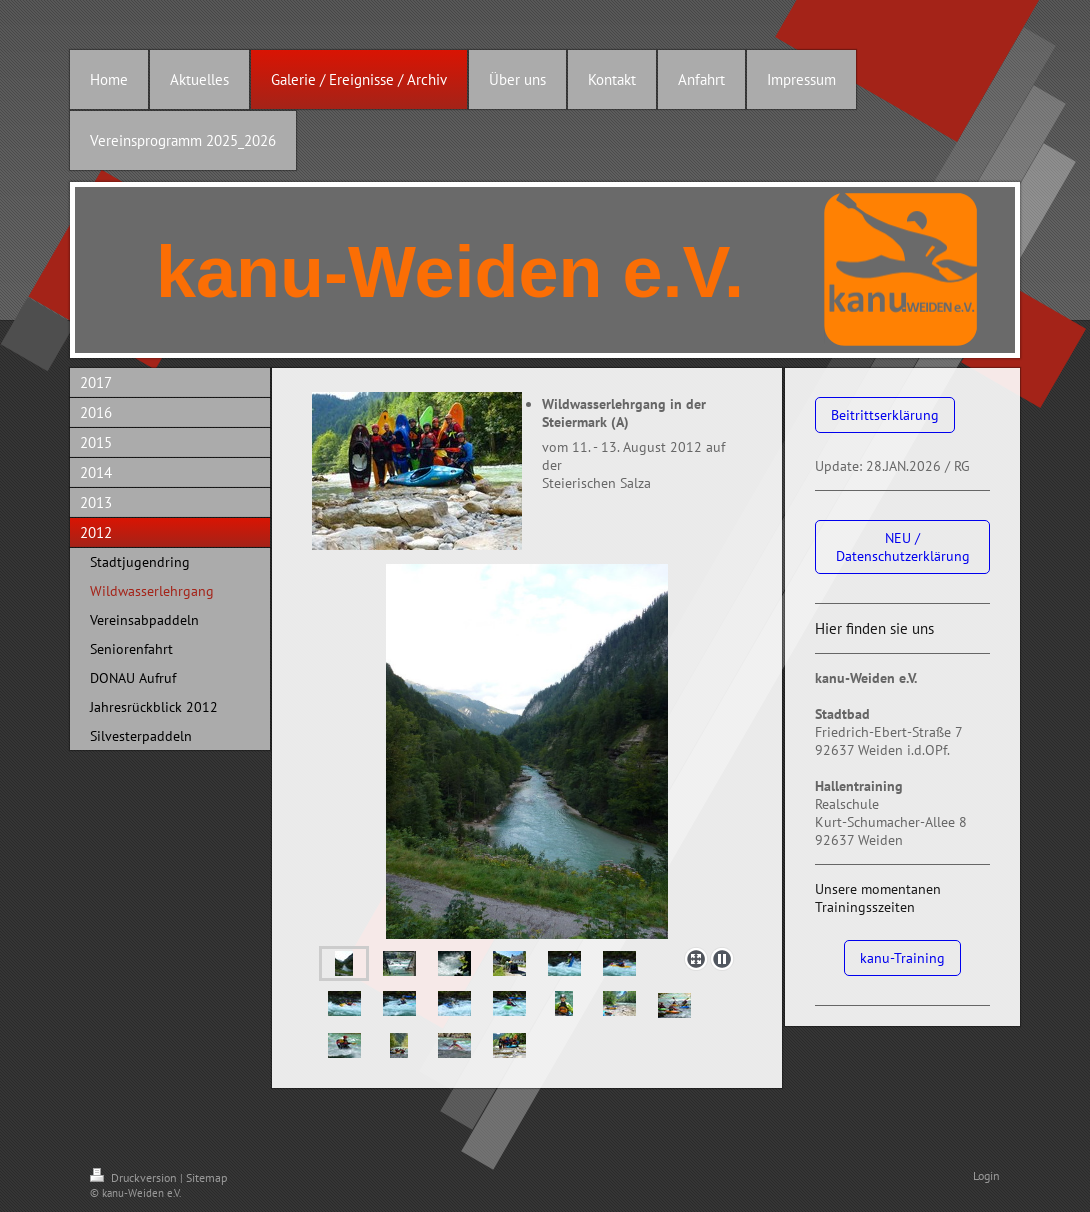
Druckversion (135, 1177)
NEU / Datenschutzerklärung (903, 547)
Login (986, 1175)
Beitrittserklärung (885, 415)
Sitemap (206, 1177)
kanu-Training (902, 958)
